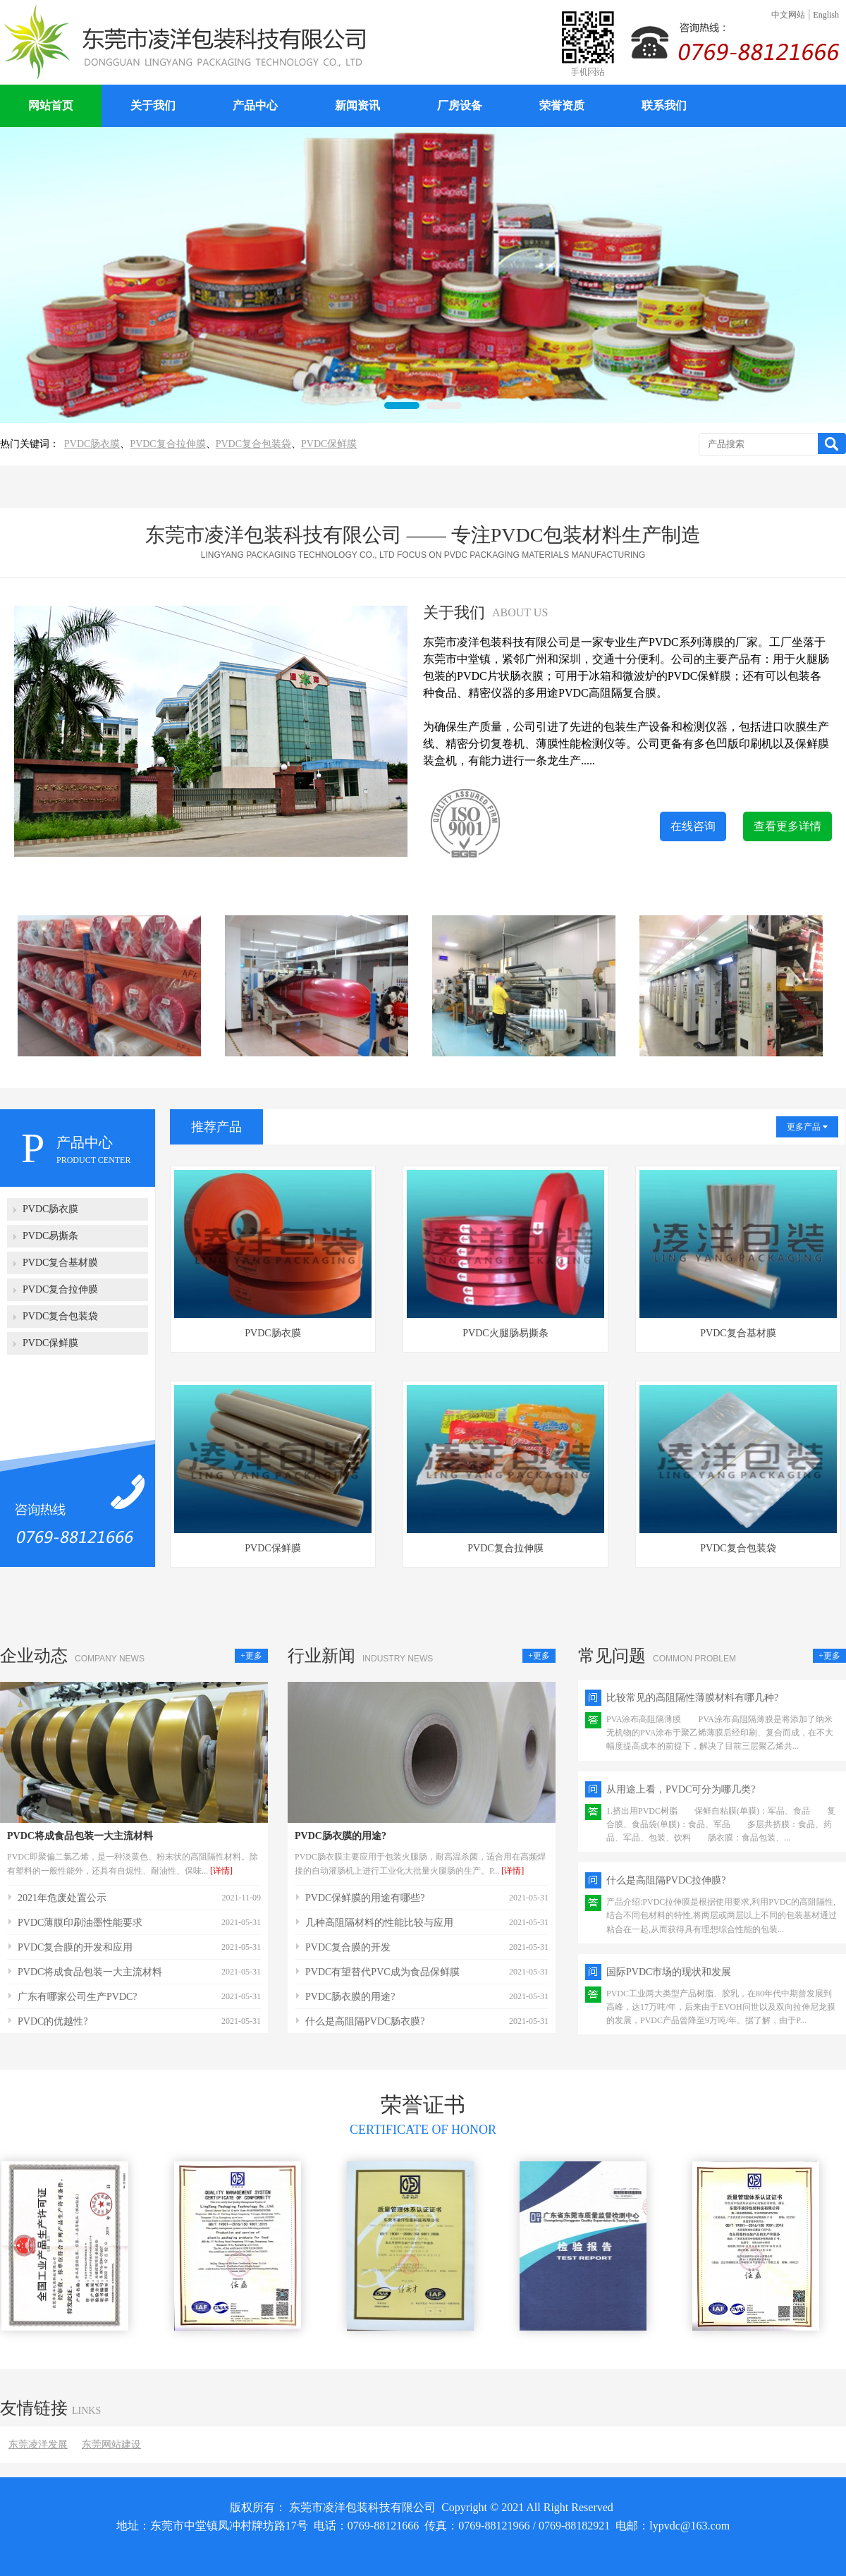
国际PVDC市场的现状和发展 (668, 1972)
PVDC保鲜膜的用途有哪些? (365, 1898)
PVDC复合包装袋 (253, 444)
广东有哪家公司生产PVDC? (77, 1996)
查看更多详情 (787, 826)
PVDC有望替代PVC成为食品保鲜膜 (382, 1972)
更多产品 (807, 1127)
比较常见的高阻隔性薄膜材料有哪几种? (692, 1697)
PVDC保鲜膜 (329, 444)
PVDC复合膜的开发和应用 (75, 1947)
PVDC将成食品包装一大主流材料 (80, 1836)
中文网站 (788, 15)
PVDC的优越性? (53, 2021)
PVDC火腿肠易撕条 (505, 1333)
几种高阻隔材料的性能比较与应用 (379, 1922)
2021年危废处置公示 (62, 1898)
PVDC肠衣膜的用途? (340, 1836)
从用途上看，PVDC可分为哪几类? (681, 1789)
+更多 (251, 1656)
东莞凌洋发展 (38, 2444)
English (826, 15)
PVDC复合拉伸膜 (167, 444)
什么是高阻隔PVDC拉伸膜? (666, 1880)
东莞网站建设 (111, 2444)
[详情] (221, 1871)
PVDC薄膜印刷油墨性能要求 (80, 1922)
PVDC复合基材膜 (738, 1333)
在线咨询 (693, 826)
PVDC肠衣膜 (92, 444)
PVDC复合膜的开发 (348, 1947)
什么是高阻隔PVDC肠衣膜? (365, 2021)
